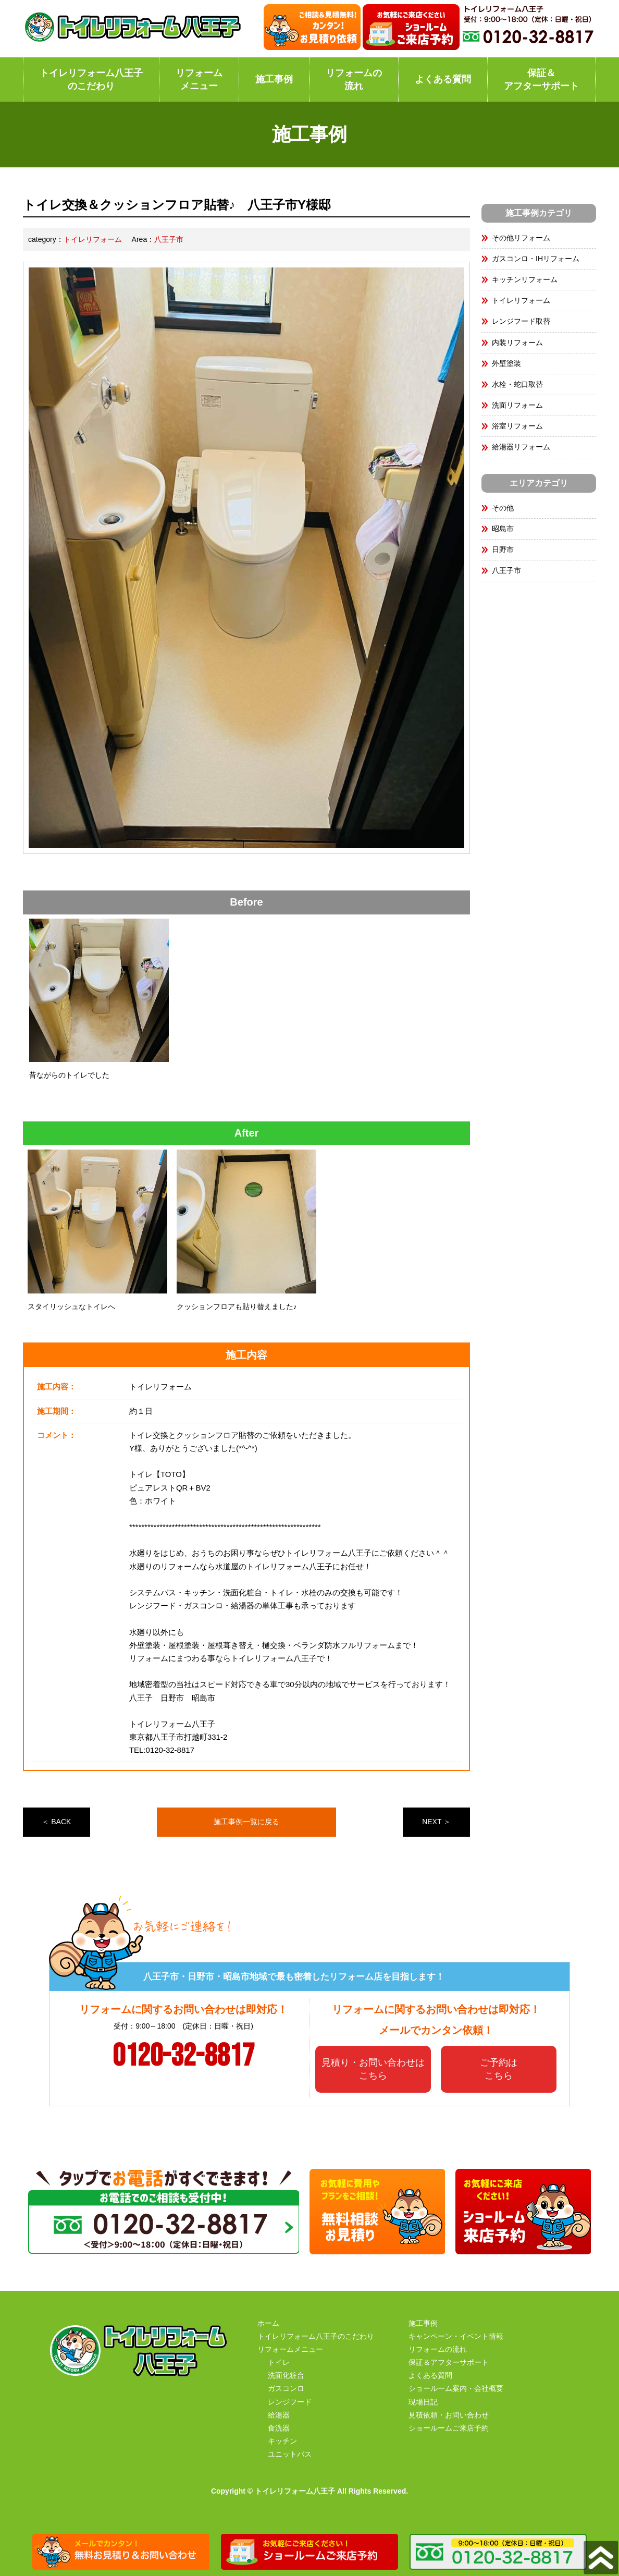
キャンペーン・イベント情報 (455, 2336)
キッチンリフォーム (525, 279)
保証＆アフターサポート (541, 79)
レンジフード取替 (521, 321)
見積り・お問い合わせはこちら (373, 2069)
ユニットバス (290, 2454)
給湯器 (279, 2415)
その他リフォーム (521, 238)
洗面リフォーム (517, 405)
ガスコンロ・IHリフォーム (535, 258)
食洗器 (279, 2428)
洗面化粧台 (286, 2375)
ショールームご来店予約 (448, 2428)
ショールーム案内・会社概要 (455, 2388)
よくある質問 (443, 79)
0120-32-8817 (183, 2056)
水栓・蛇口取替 (517, 384)
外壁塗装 (506, 363)
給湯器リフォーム (521, 447)
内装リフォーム (517, 342)
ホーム (268, 2323)
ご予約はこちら (498, 2069)
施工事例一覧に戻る (246, 1821)
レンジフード (290, 2402)
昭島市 (503, 528)
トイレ (279, 2362)
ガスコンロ (286, 2388)
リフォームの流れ (354, 79)
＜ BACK (56, 1821)
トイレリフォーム (93, 239)
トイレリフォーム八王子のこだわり (91, 79)
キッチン (282, 2441)
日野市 (503, 549)
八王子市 (168, 239)
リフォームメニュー (199, 79)
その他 (503, 508)
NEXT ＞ (436, 1821)
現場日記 (423, 2402)
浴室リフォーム (517, 426)
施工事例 (274, 79)
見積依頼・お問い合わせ (448, 2415)
